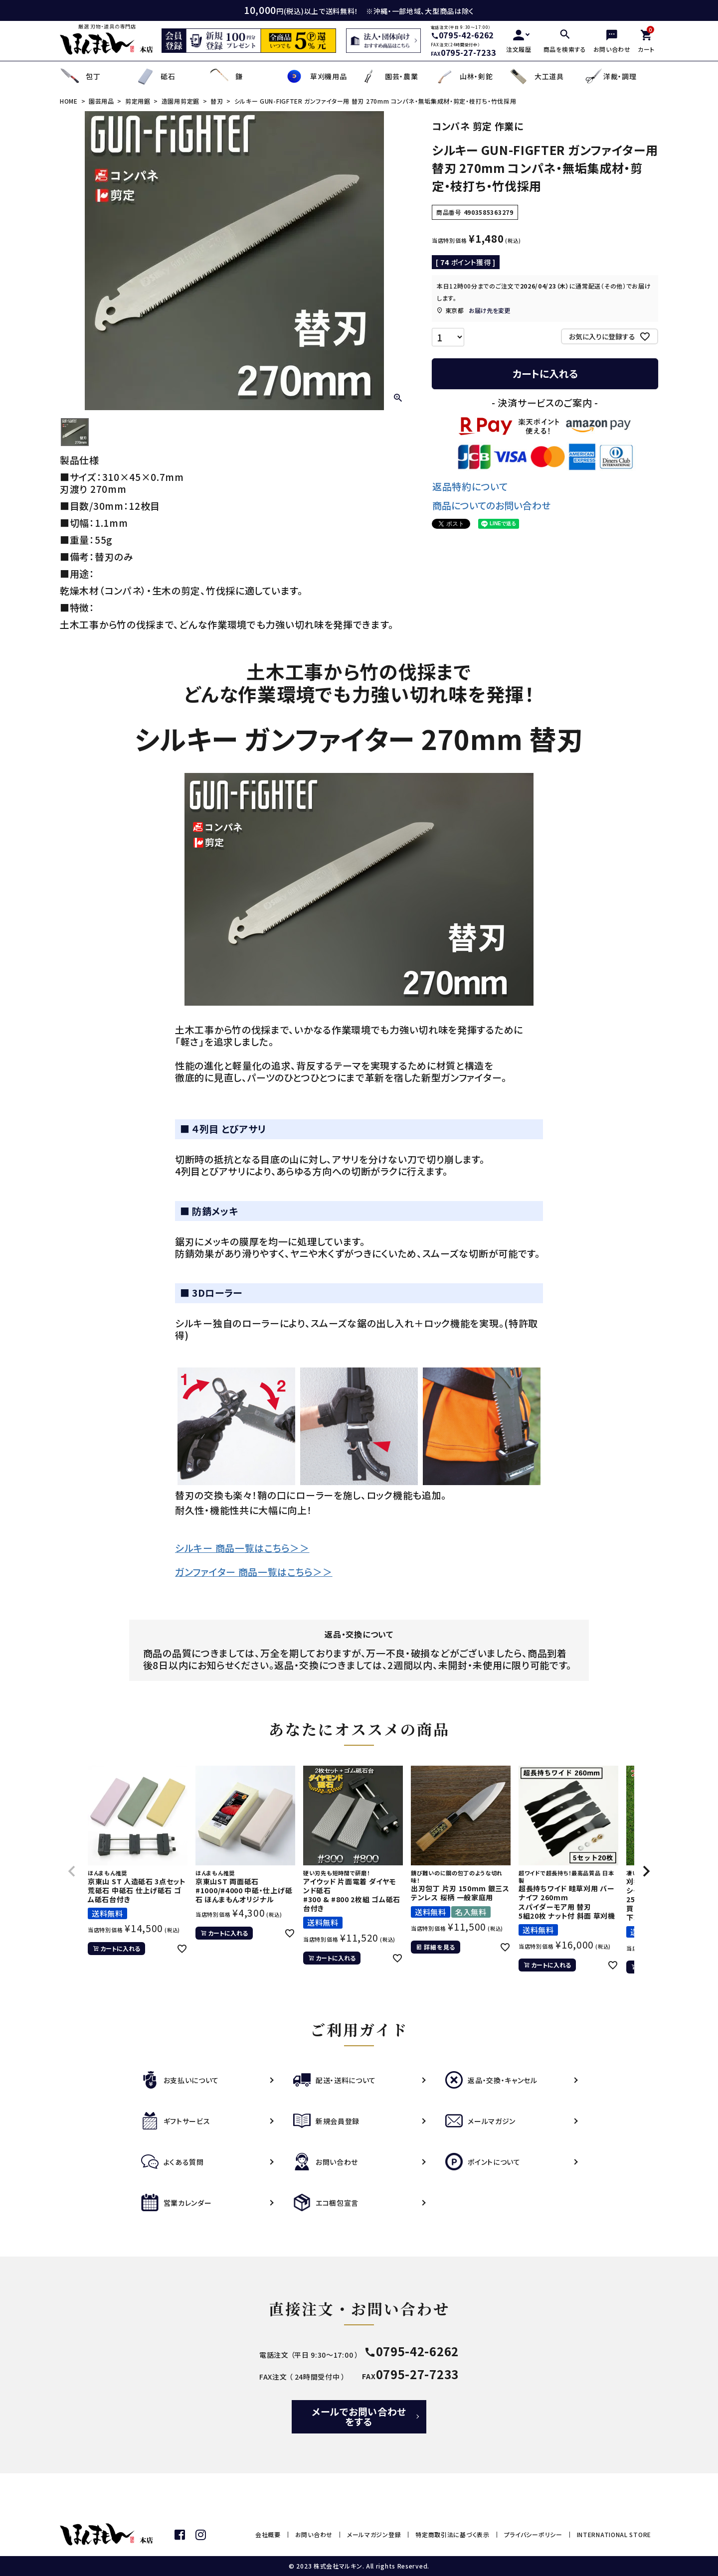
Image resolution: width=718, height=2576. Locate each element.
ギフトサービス (175, 2121)
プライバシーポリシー (533, 2534)
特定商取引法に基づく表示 (452, 2534)
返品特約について (470, 486)
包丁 (80, 76)
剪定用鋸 (138, 101)
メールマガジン (480, 2121)
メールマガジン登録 (374, 2534)
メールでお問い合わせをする (359, 2416)
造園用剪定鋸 (180, 101)
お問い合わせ (325, 2162)
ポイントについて (483, 2162)
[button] (72, 1871)
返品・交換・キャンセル (491, 2080)
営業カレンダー (176, 2203)
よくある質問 (172, 2162)
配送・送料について (334, 2080)
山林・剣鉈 (463, 76)
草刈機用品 (315, 76)
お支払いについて (180, 2080)
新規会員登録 (326, 2121)
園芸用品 (101, 101)
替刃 (216, 101)
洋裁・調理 (610, 76)
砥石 (155, 76)
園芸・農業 (388, 76)
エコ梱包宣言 (326, 2203)
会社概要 (268, 2534)
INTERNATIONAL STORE (614, 2534)
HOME (69, 101)
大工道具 (536, 76)
